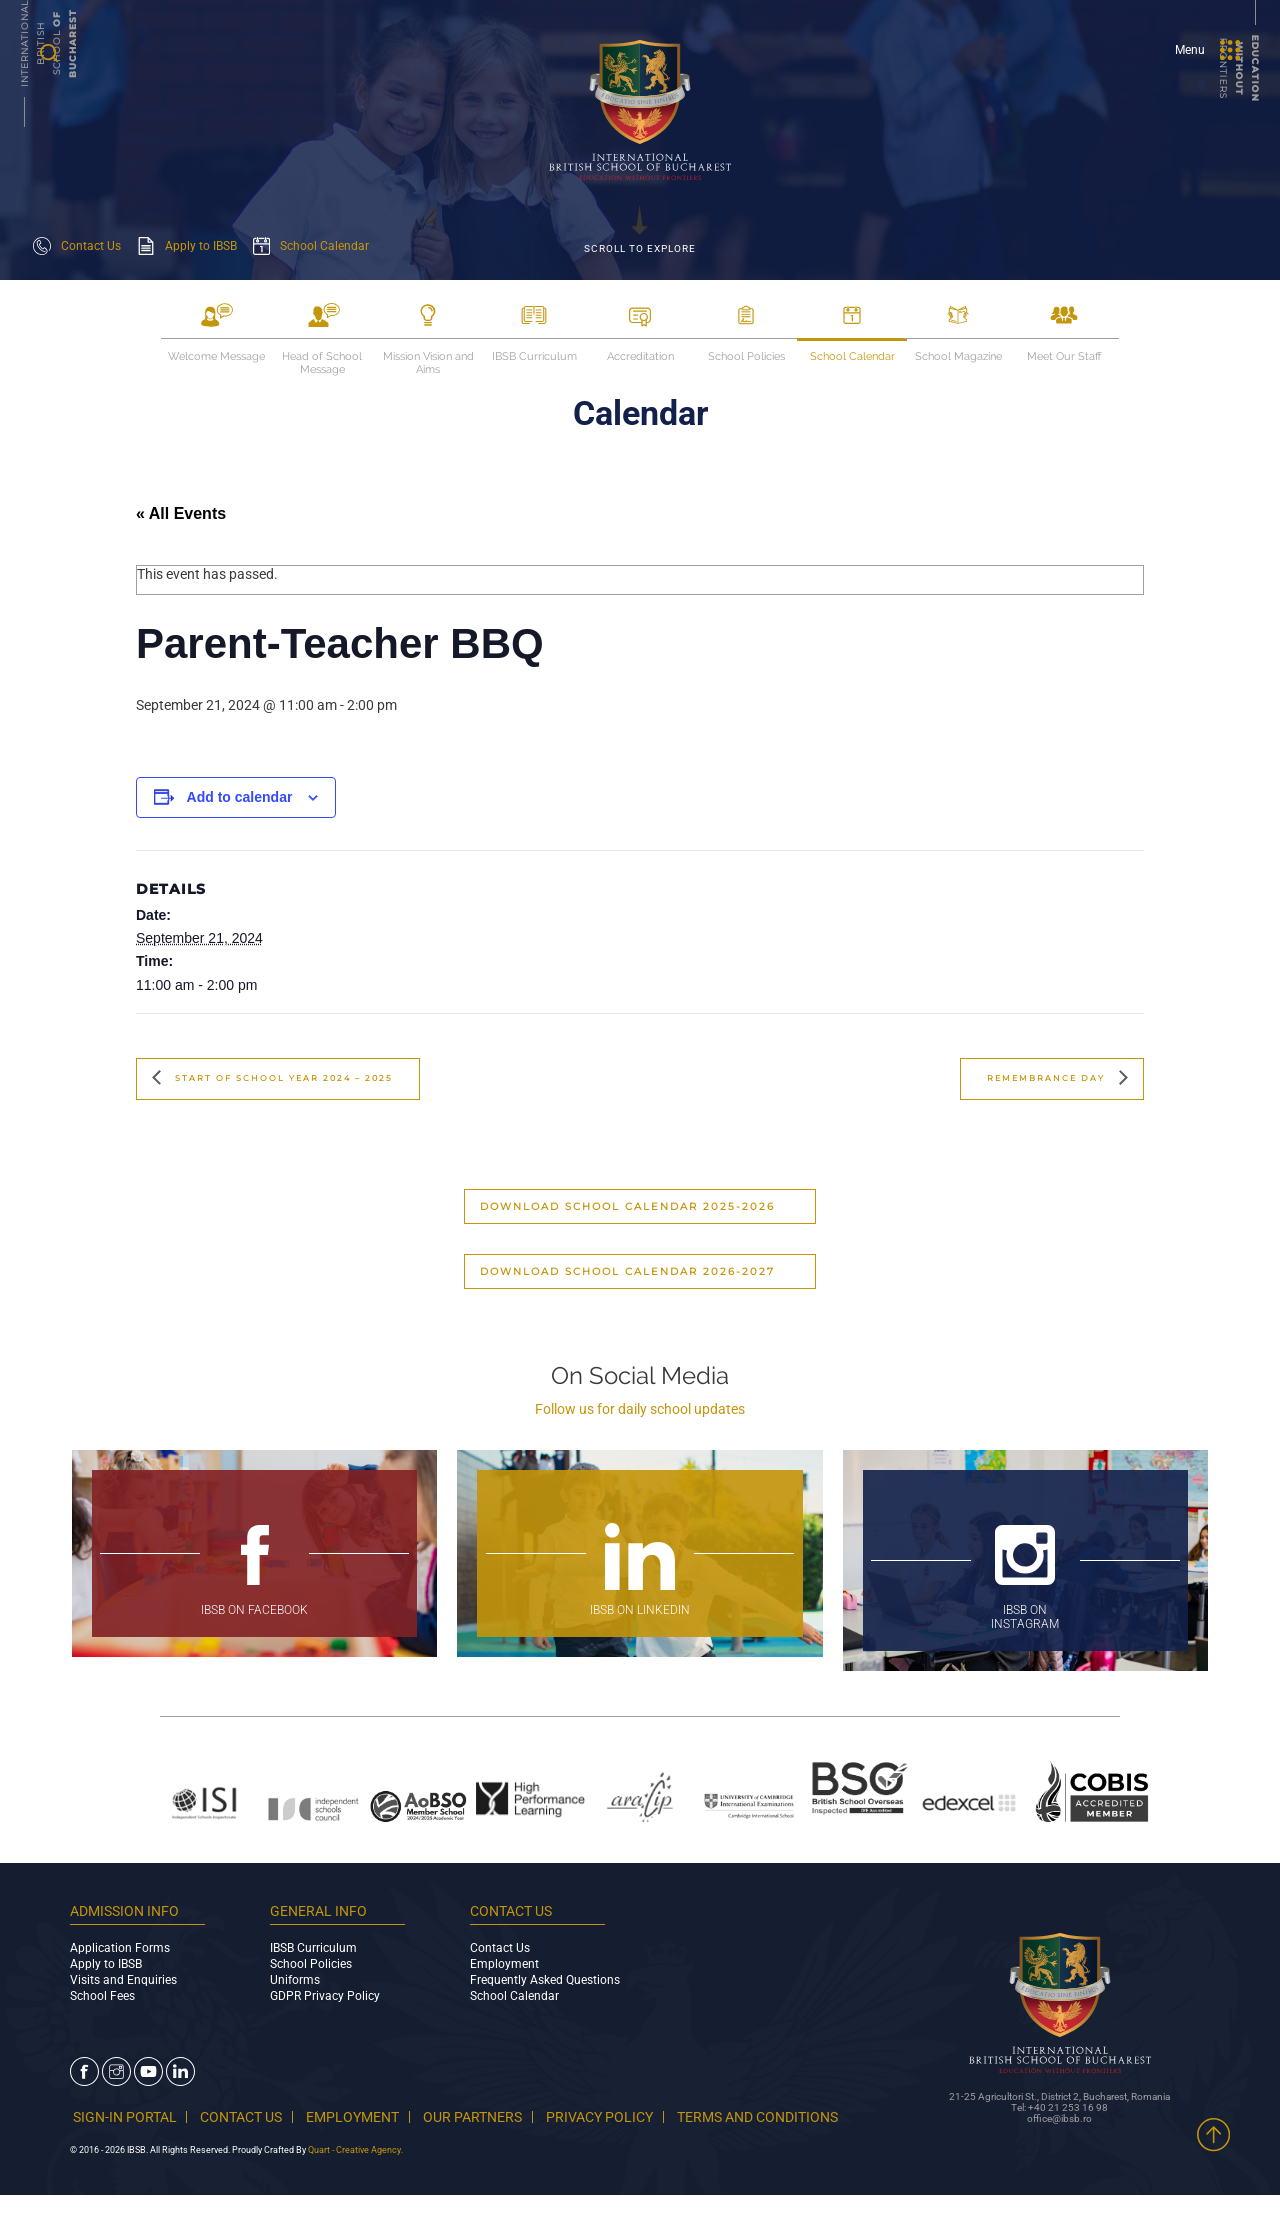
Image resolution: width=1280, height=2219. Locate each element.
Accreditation (640, 356)
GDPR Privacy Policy (325, 1996)
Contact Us (500, 1948)
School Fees (102, 1996)
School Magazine (958, 356)
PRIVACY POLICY (637, 2117)
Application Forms (120, 1948)
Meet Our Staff (1064, 356)
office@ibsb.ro (1059, 2126)
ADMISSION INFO (124, 1911)
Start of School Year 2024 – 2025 (300, 1078)
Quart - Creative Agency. (355, 2166)
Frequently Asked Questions (545, 1980)
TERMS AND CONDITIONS (165, 2133)
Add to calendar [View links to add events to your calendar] (240, 797)
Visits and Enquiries (123, 1980)
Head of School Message (322, 357)
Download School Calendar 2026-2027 (627, 1271)
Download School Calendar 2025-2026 (627, 1206)
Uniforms (295, 1980)
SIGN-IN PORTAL (122, 2117)
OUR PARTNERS (500, 2117)
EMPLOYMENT (370, 2117)
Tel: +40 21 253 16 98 (1059, 2115)
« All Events (181, 513)
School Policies (746, 356)
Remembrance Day (1037, 1078)
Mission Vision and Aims (428, 357)
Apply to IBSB (106, 1964)
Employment (504, 1964)
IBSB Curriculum (534, 356)
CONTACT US (249, 2117)
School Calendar (852, 356)
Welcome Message (216, 356)
